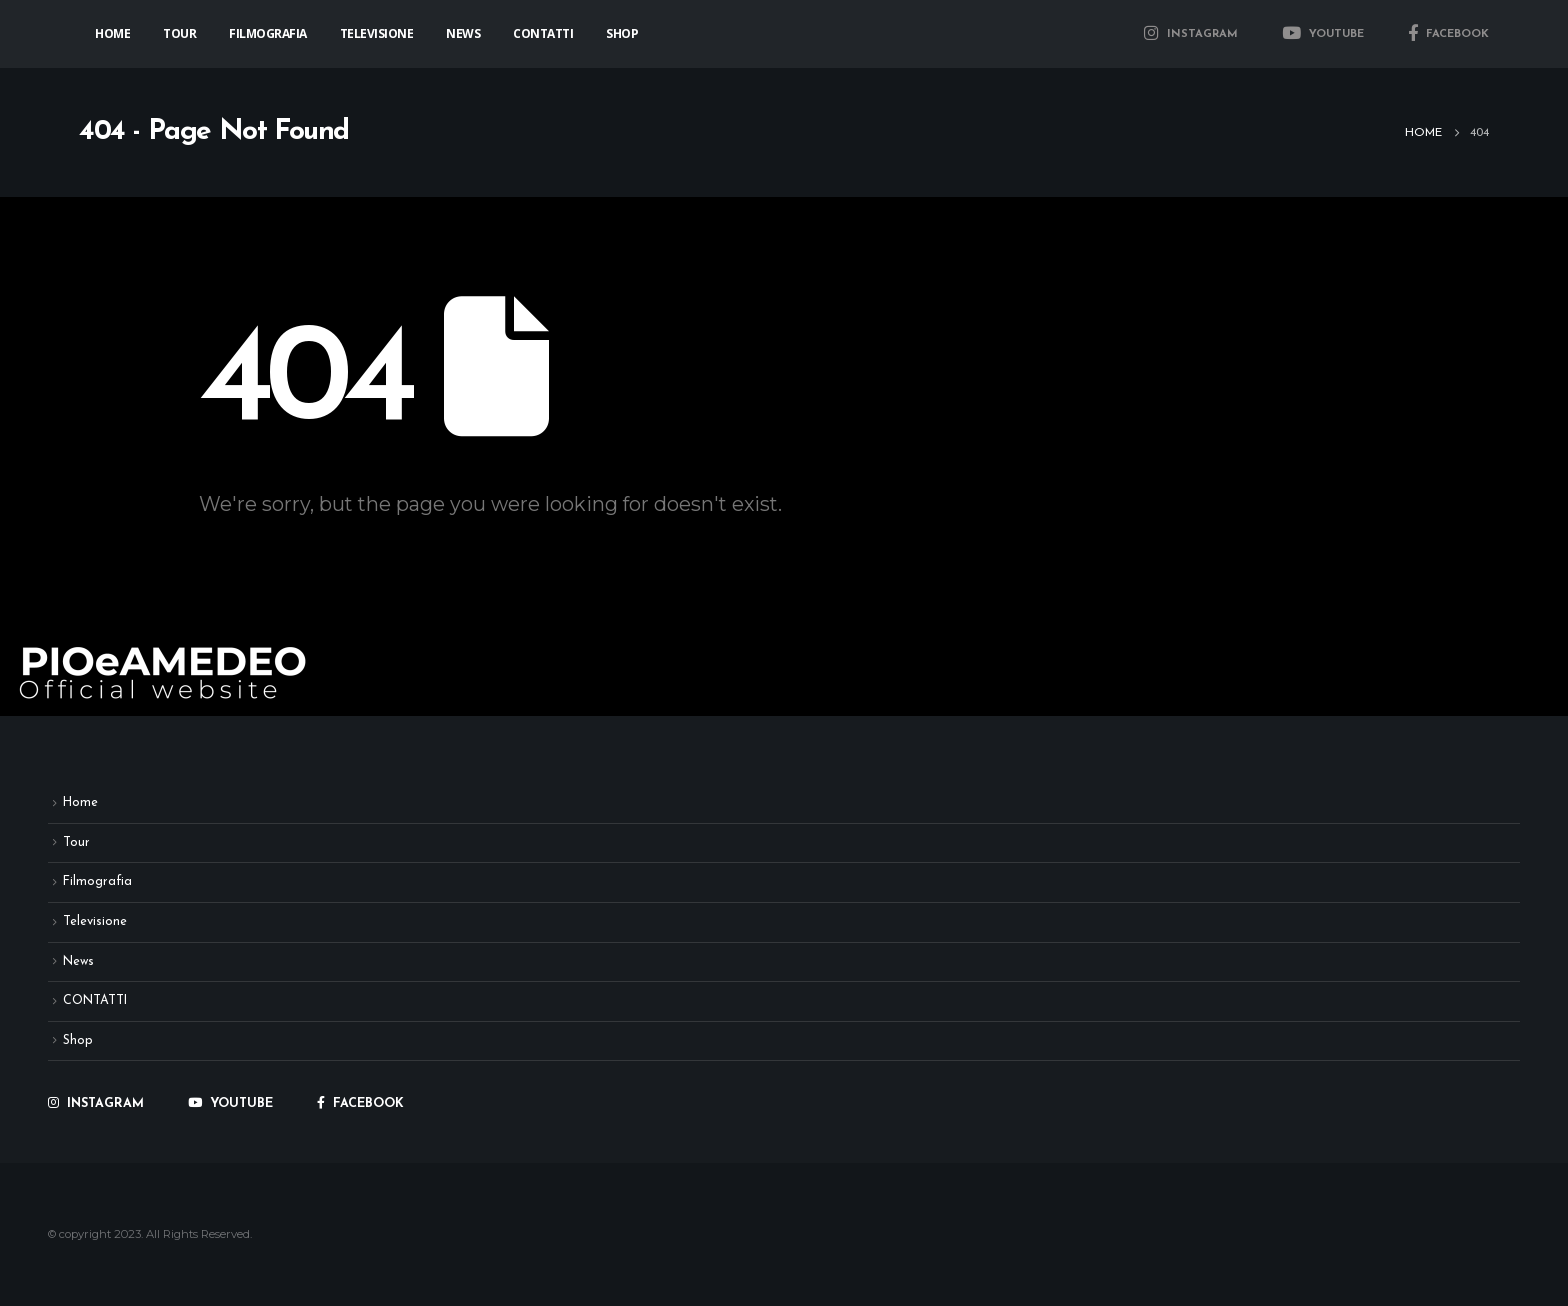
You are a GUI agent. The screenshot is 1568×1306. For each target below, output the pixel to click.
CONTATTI (543, 33)
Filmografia (268, 33)
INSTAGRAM (1191, 34)
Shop (622, 33)
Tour (179, 33)
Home (112, 33)
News (463, 33)
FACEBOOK (1448, 34)
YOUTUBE (1323, 34)
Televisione (377, 33)
